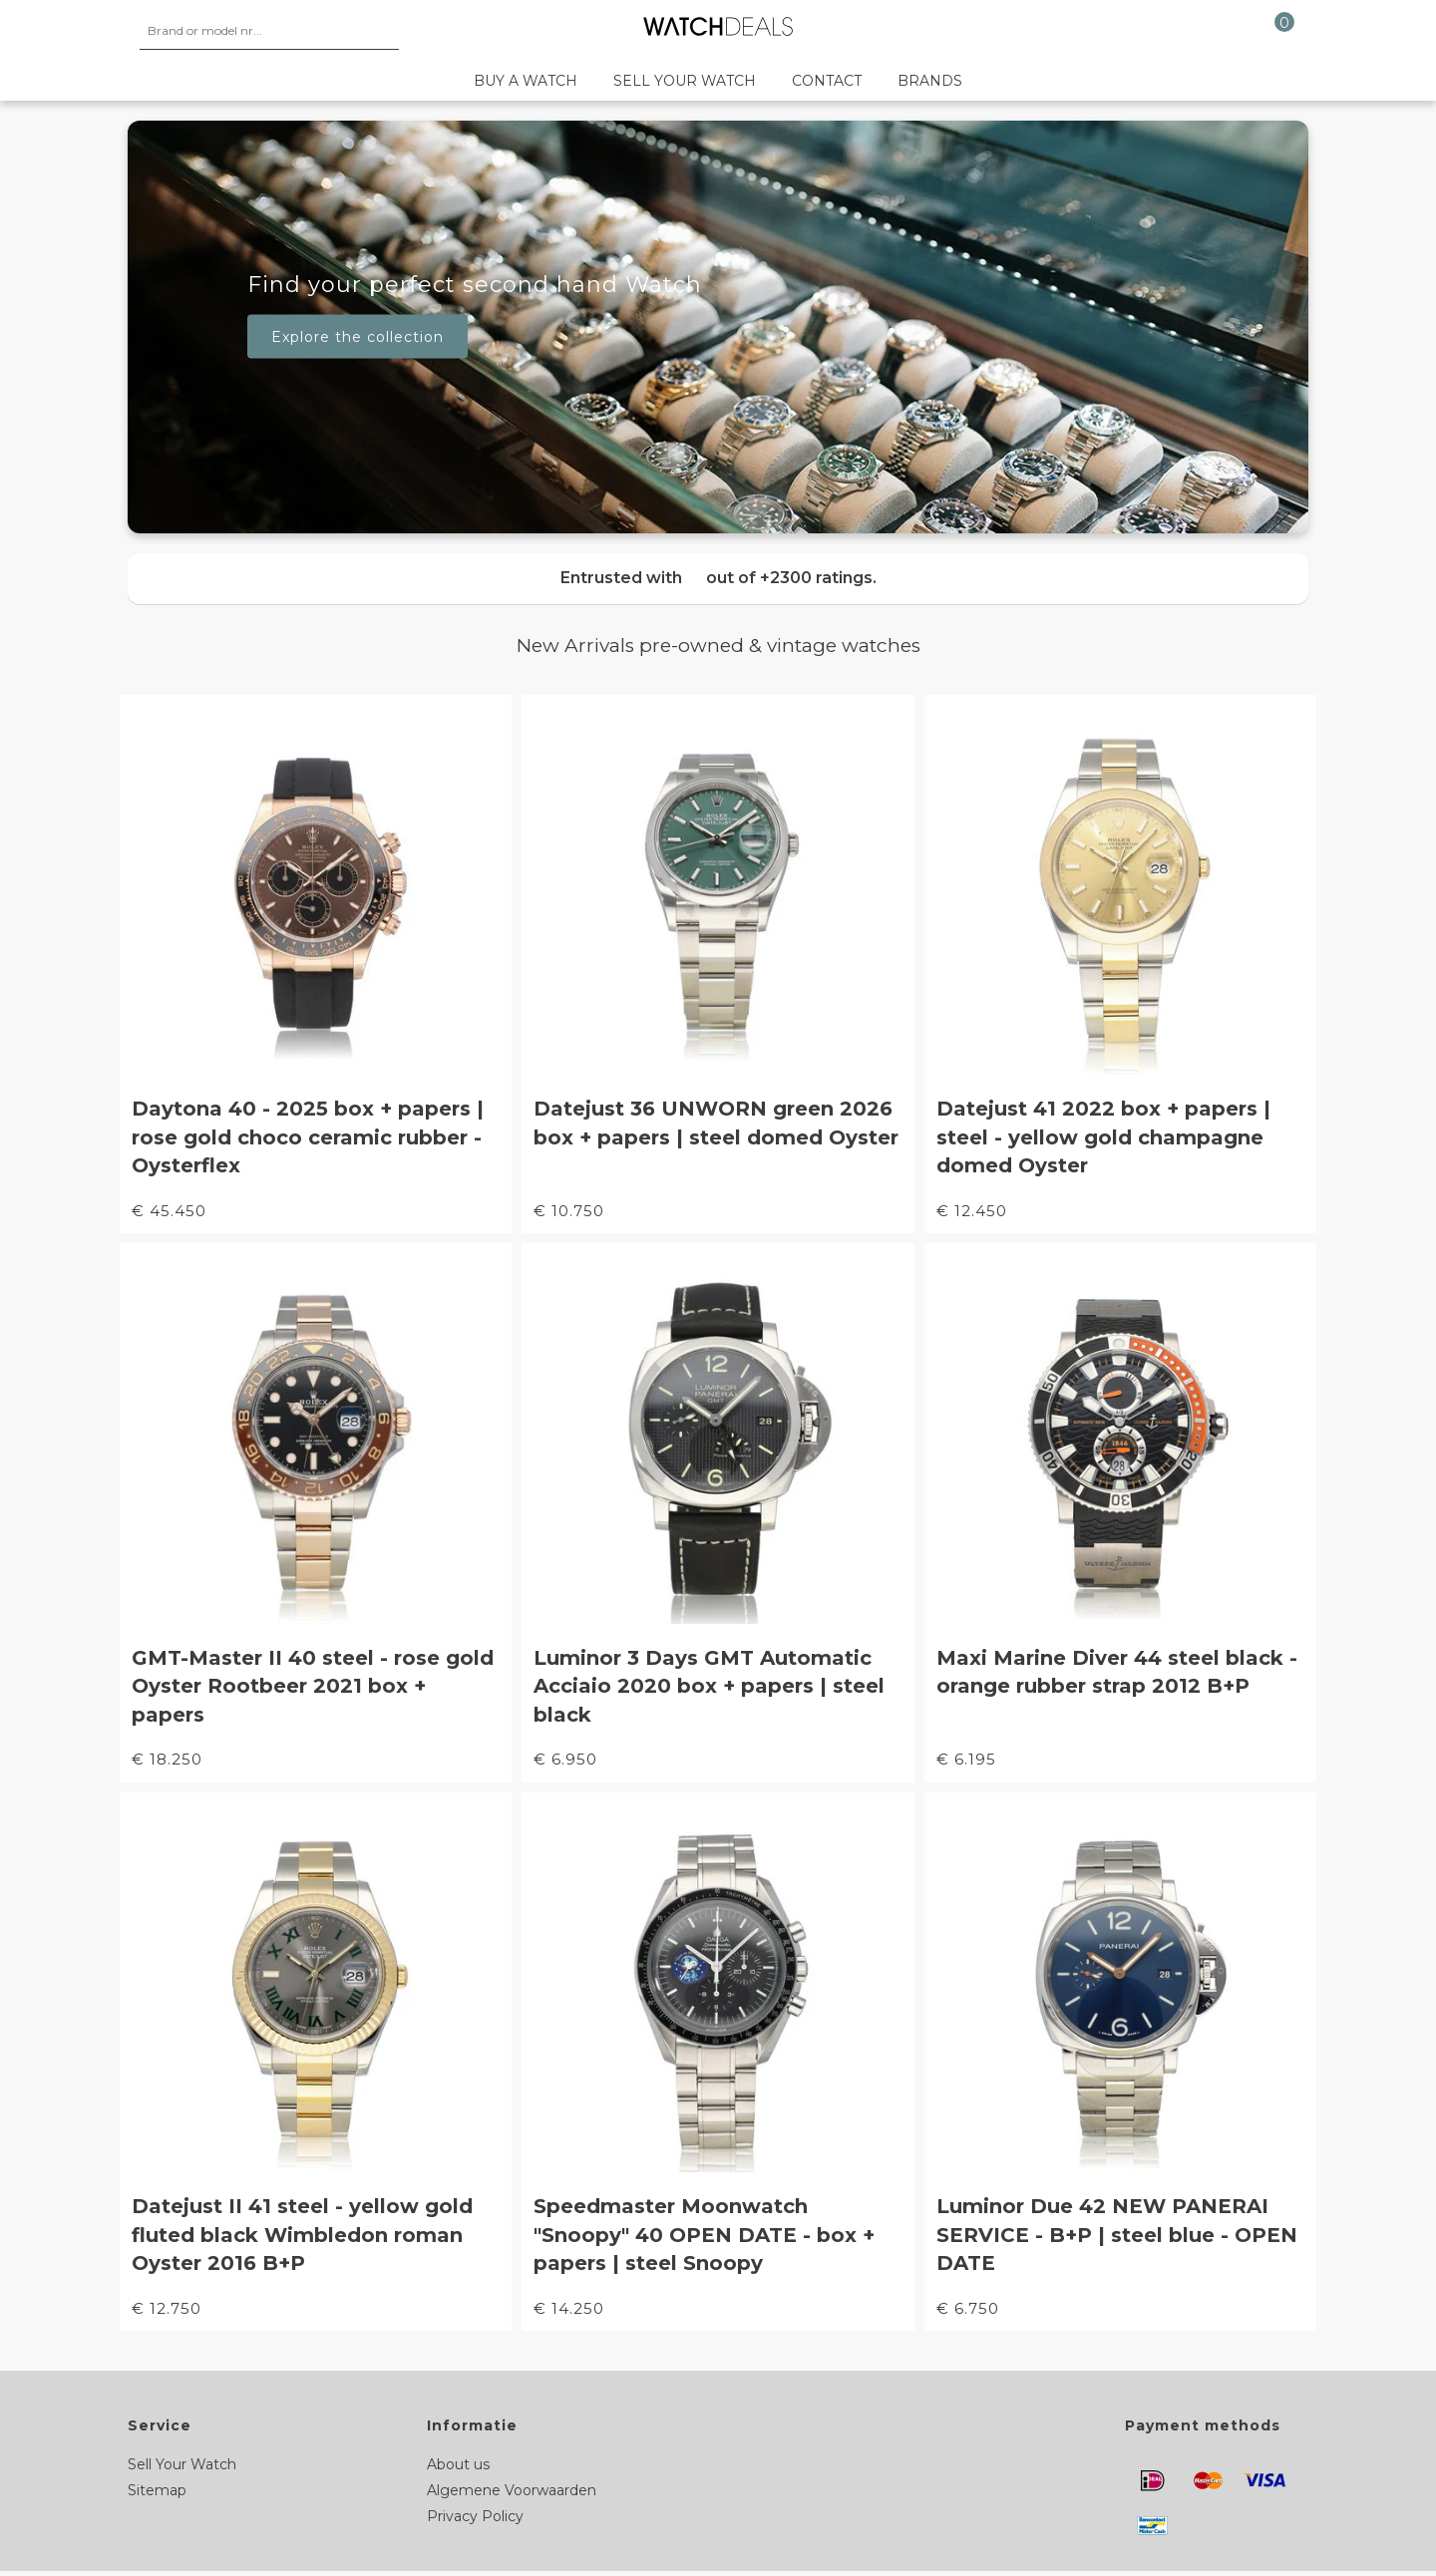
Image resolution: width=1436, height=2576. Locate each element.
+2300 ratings (816, 577)
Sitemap (157, 2490)
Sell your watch (684, 81)
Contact (827, 81)
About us (458, 2464)
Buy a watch (525, 81)
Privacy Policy (475, 2516)
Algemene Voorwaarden (511, 2490)
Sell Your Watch (182, 2464)
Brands (930, 81)
